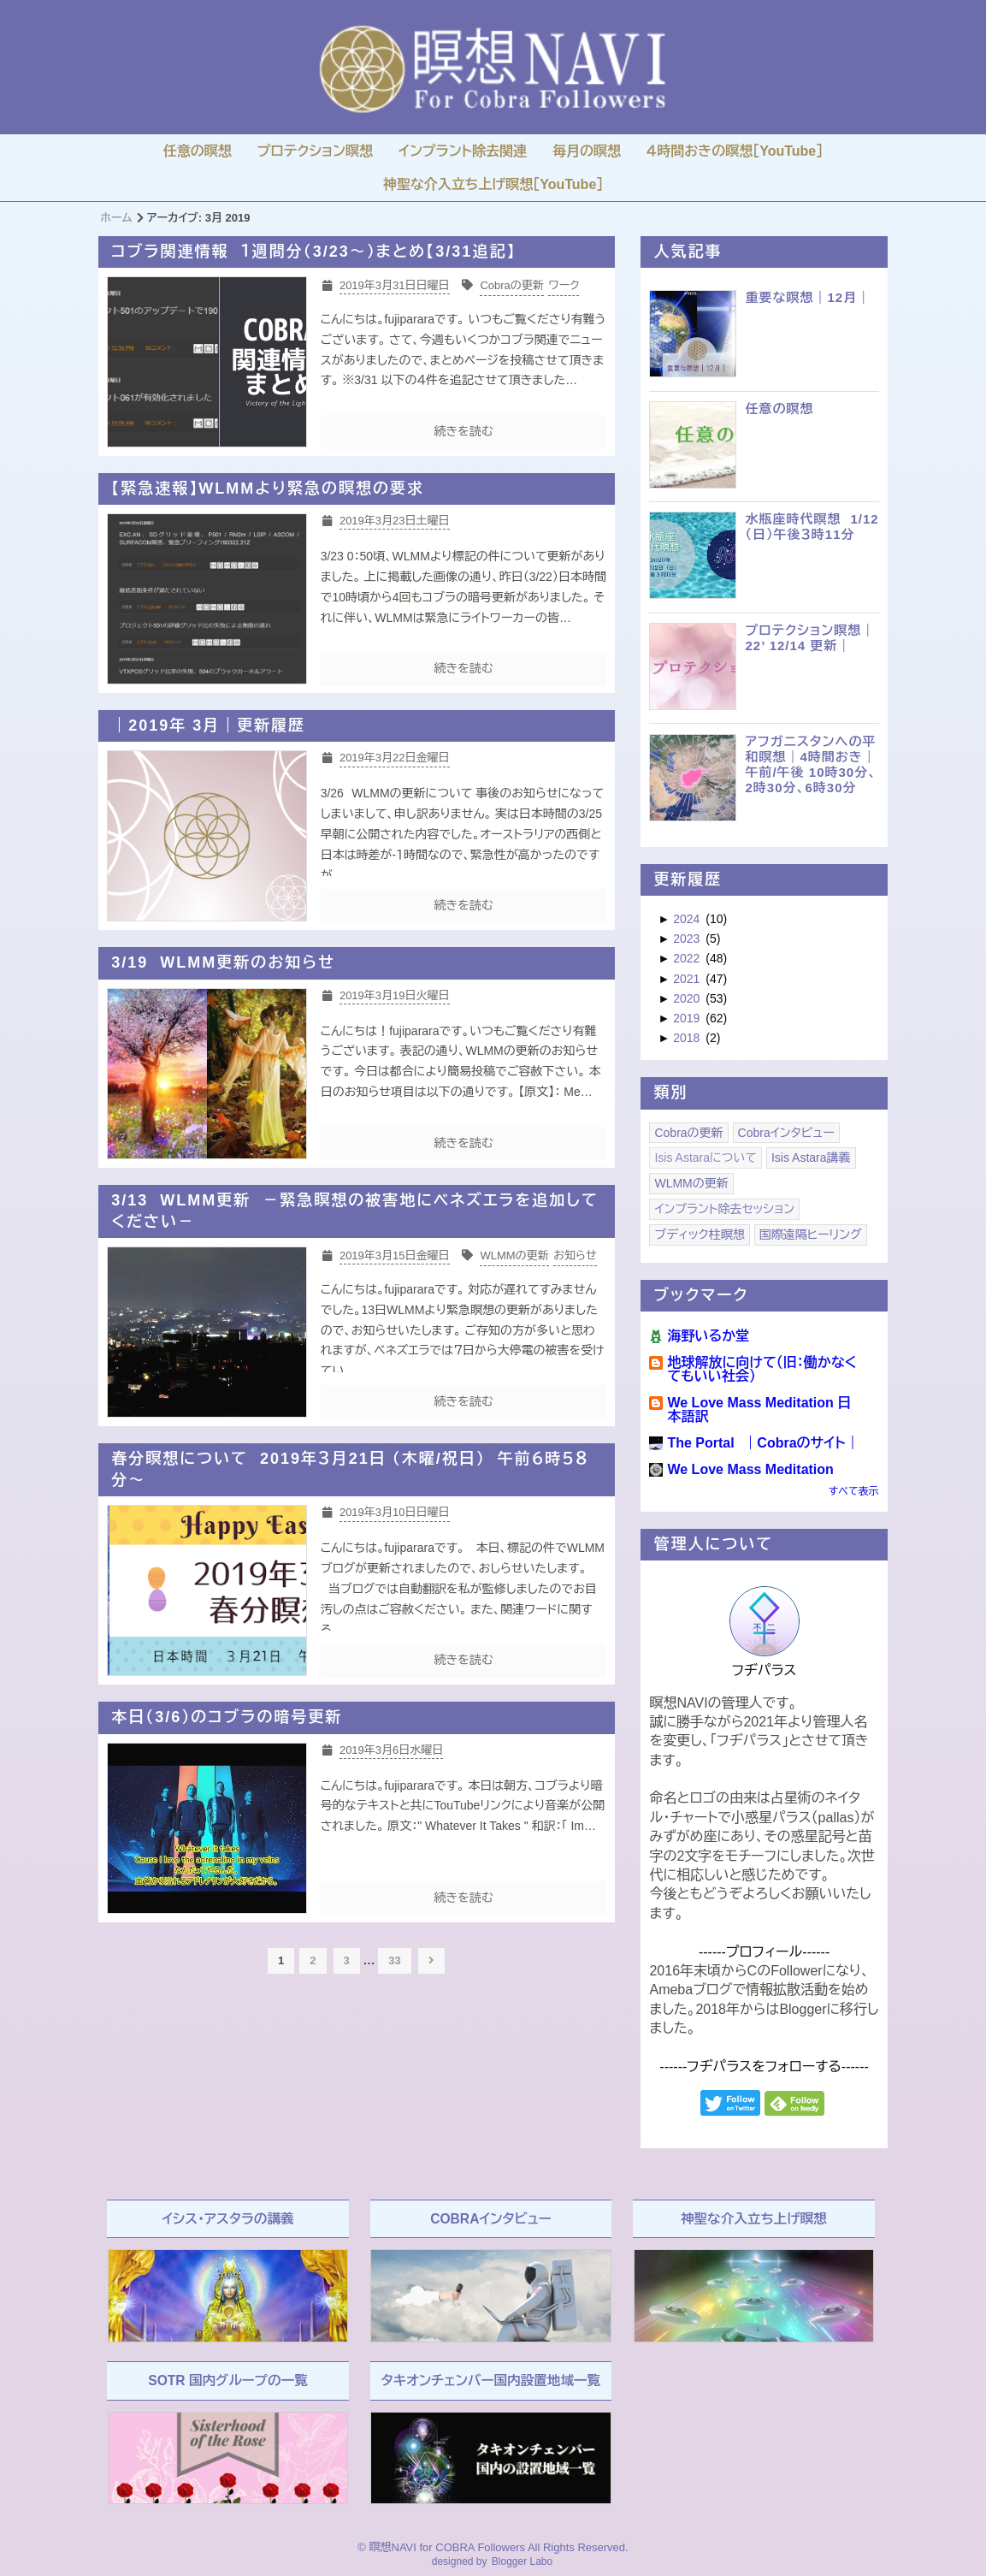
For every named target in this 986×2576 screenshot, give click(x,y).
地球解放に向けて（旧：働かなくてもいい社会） (761, 1369)
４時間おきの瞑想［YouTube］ (735, 151)
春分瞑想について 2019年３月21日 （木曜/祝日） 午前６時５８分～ (349, 1469)
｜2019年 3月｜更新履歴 (208, 725)
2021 (688, 979)
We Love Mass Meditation (750, 1469)
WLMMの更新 (514, 1255)
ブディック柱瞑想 (699, 1234)
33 (394, 1960)
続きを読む (463, 431)
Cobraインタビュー (786, 1133)
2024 (688, 919)
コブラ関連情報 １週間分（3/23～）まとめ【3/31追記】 (313, 251)
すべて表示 (854, 1491)
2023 (688, 938)
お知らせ (574, 1255)
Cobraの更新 (511, 285)
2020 (688, 998)
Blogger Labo (522, 2561)
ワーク (563, 285)
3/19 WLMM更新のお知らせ (223, 962)
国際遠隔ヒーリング (810, 1234)
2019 (688, 1018)
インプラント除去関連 (463, 151)
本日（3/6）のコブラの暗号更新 (226, 1717)
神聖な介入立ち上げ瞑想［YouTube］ (493, 184)
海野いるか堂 (708, 1336)
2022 (688, 958)
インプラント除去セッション (724, 1209)
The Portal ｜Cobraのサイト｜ (763, 1443)
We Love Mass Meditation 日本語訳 (759, 1409)
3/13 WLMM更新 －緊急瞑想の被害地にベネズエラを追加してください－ (354, 1211)
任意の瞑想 (197, 151)
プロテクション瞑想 (315, 151)
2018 (688, 1038)
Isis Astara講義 (811, 1157)
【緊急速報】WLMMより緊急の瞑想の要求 (267, 488)
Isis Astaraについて (705, 1157)
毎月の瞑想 (586, 151)
